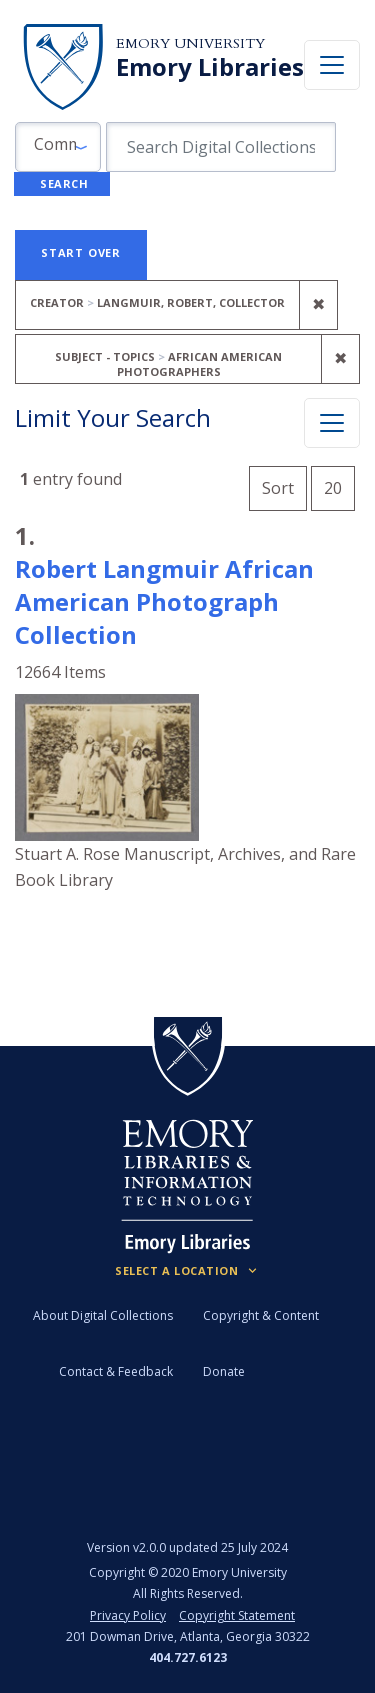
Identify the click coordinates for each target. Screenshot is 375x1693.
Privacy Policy (128, 1615)
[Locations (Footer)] (187, 1271)
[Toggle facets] (332, 423)
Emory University (190, 43)
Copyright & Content (261, 1315)
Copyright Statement (237, 1615)
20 (339, 485)
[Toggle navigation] (332, 65)
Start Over (81, 252)
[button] (58, 147)
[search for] (221, 147)
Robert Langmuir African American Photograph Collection (164, 601)
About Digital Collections (103, 1315)
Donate (224, 1371)
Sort (278, 488)
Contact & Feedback (116, 1371)
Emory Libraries (210, 67)
